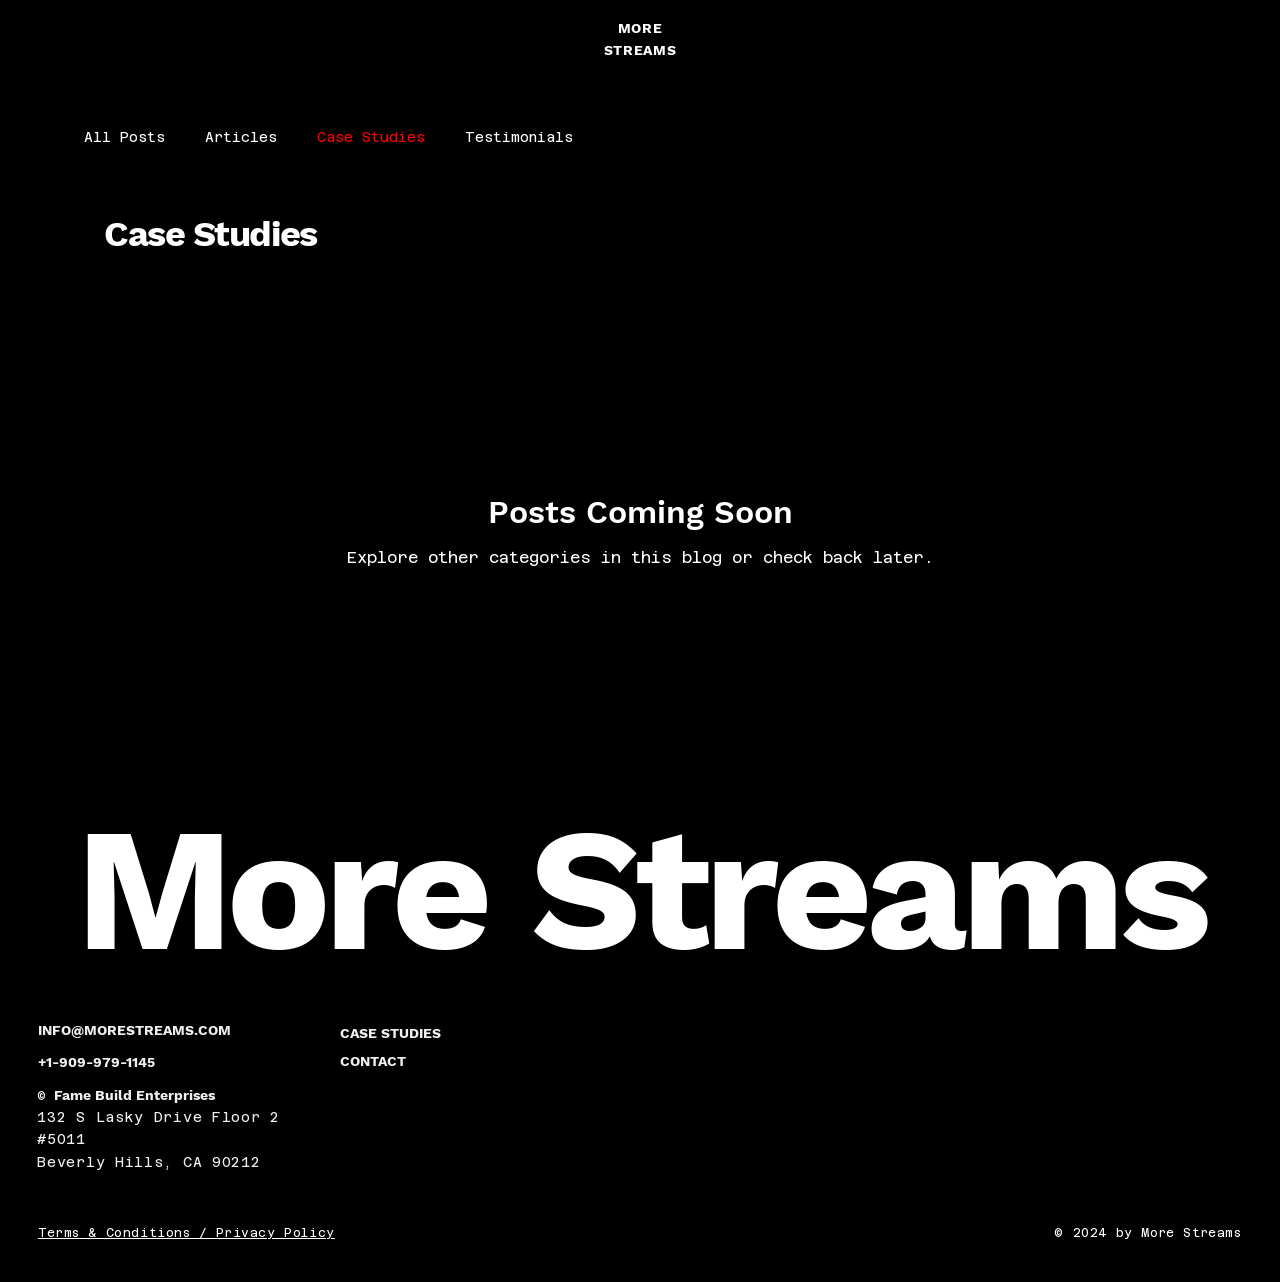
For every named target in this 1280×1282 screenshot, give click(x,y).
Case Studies (371, 137)
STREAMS (640, 50)
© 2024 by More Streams (1147, 1233)
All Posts (124, 137)
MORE (640, 28)
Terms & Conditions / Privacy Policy (186, 1233)
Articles (241, 137)
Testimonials (519, 137)
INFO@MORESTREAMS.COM (134, 1030)
